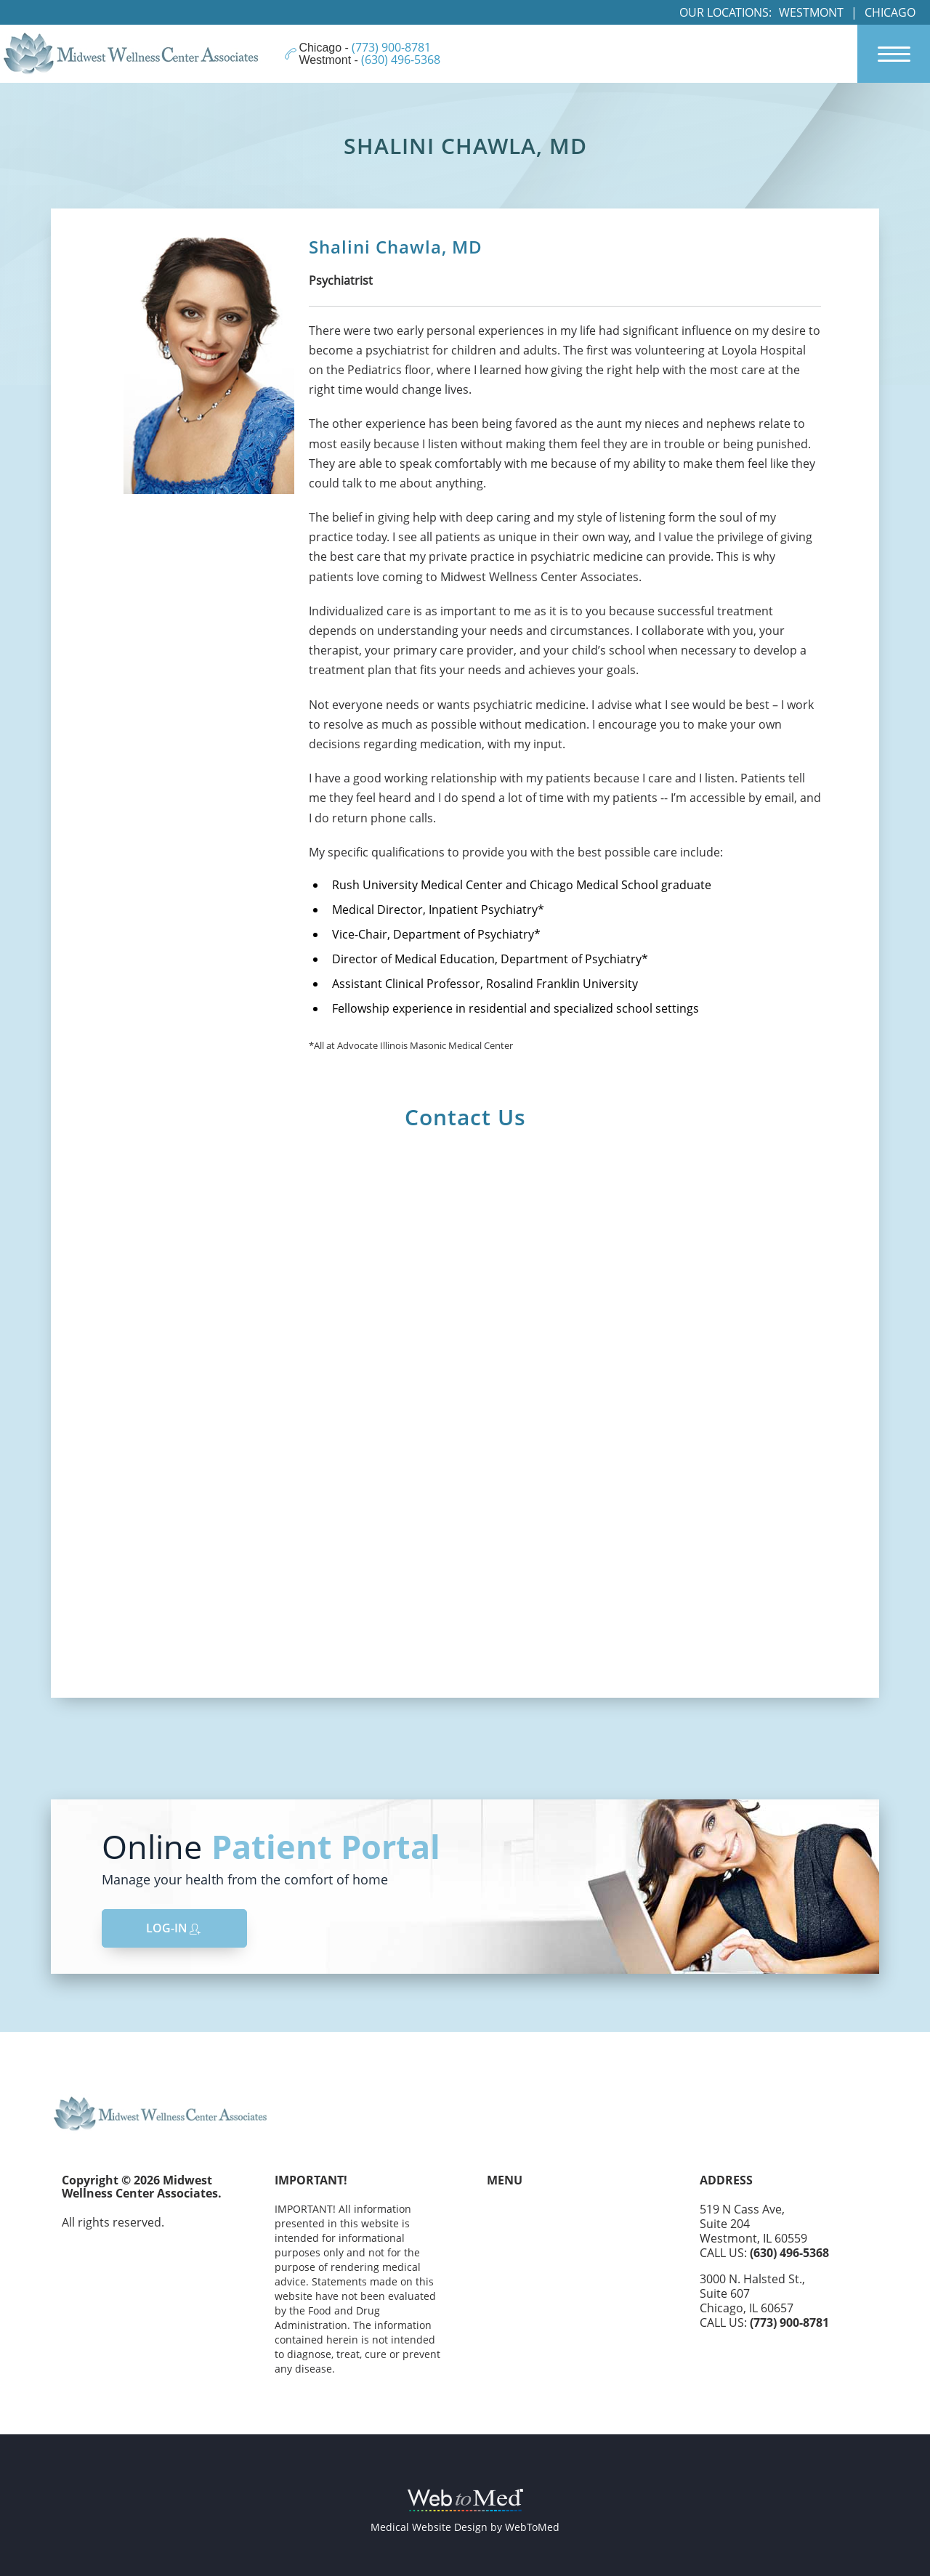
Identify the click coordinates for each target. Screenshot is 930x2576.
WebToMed (532, 2527)
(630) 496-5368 (789, 2253)
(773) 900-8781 (789, 2322)
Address (726, 2180)
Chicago (890, 12)
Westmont (811, 12)
